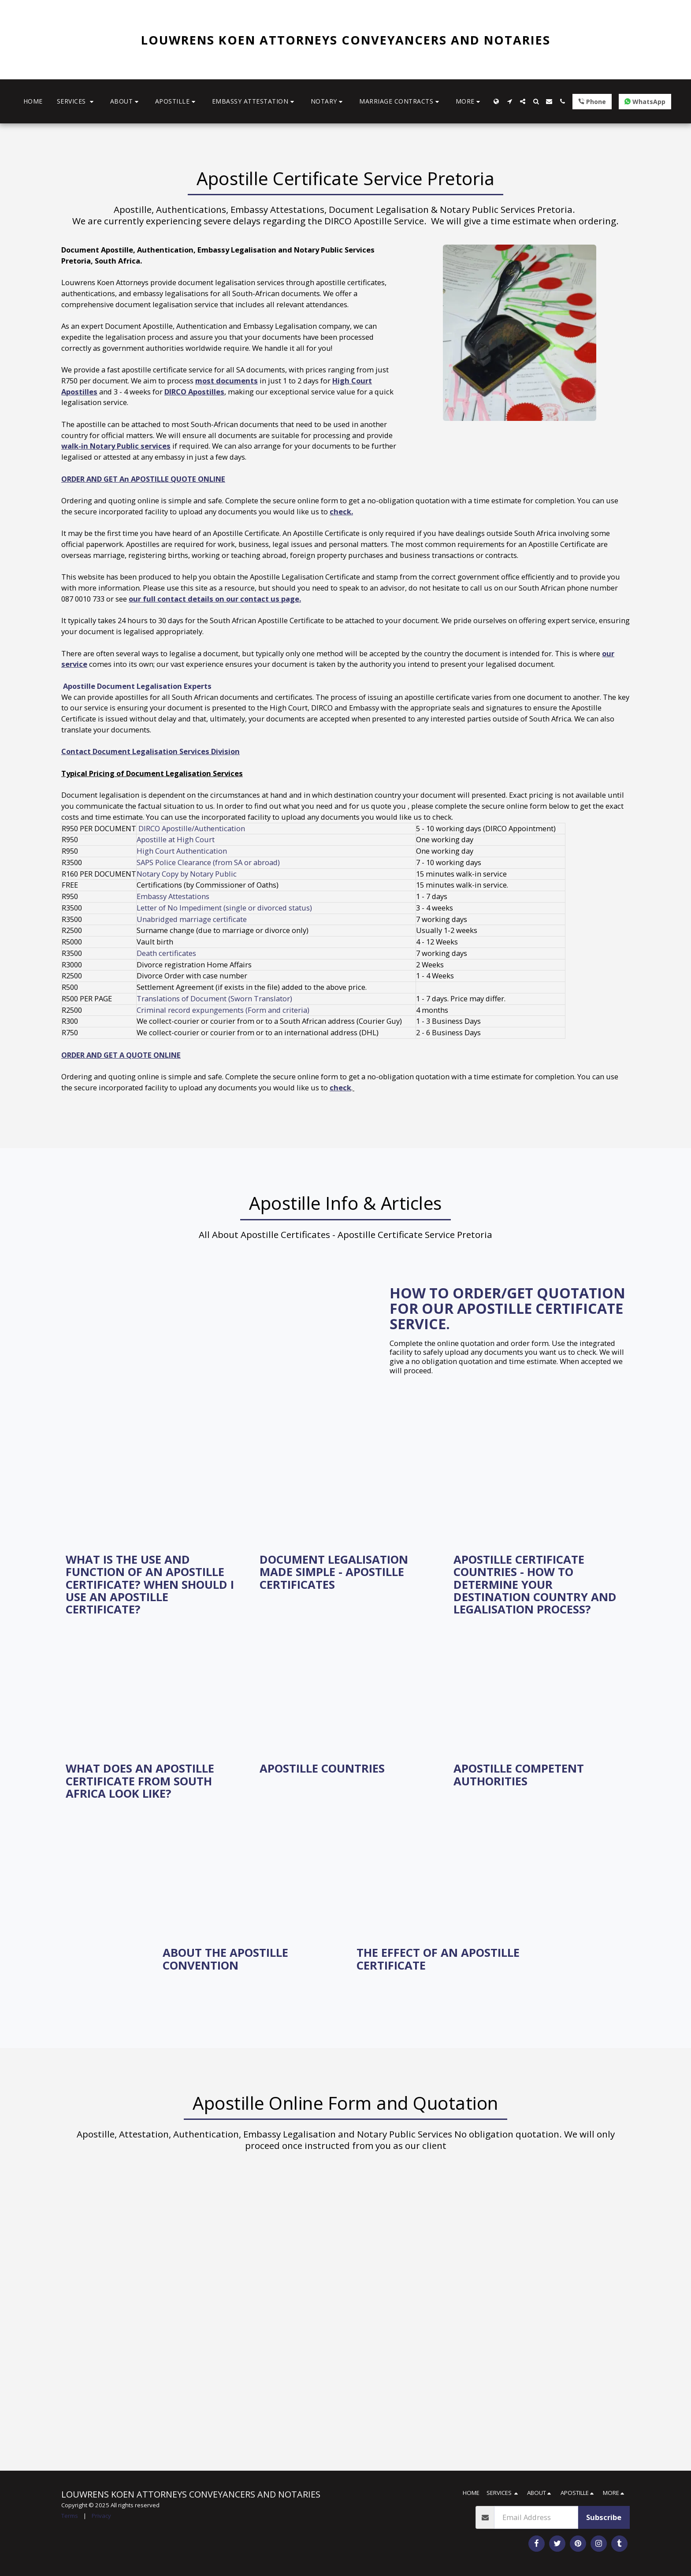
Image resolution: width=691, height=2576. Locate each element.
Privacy (101, 2516)
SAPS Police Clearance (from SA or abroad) (208, 862)
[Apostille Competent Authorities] (539, 1774)
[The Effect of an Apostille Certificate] (442, 1958)
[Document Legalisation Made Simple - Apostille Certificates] (345, 1572)
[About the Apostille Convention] (248, 1958)
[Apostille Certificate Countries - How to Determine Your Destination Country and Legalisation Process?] (539, 1584)
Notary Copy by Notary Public (187, 874)
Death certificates (166, 953)
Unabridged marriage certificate (192, 919)
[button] (76, 101)
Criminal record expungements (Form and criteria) (223, 1010)
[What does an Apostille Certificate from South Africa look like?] (152, 1780)
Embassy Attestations (173, 896)
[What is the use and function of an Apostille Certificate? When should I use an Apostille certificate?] (152, 1584)
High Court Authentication (183, 851)
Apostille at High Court (176, 839)
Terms (69, 2516)
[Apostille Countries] (345, 1768)
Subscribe (603, 2517)
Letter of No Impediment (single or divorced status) (224, 908)
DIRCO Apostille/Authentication (191, 828)
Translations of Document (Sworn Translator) (214, 998)
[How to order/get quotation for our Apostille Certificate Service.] (510, 1308)
